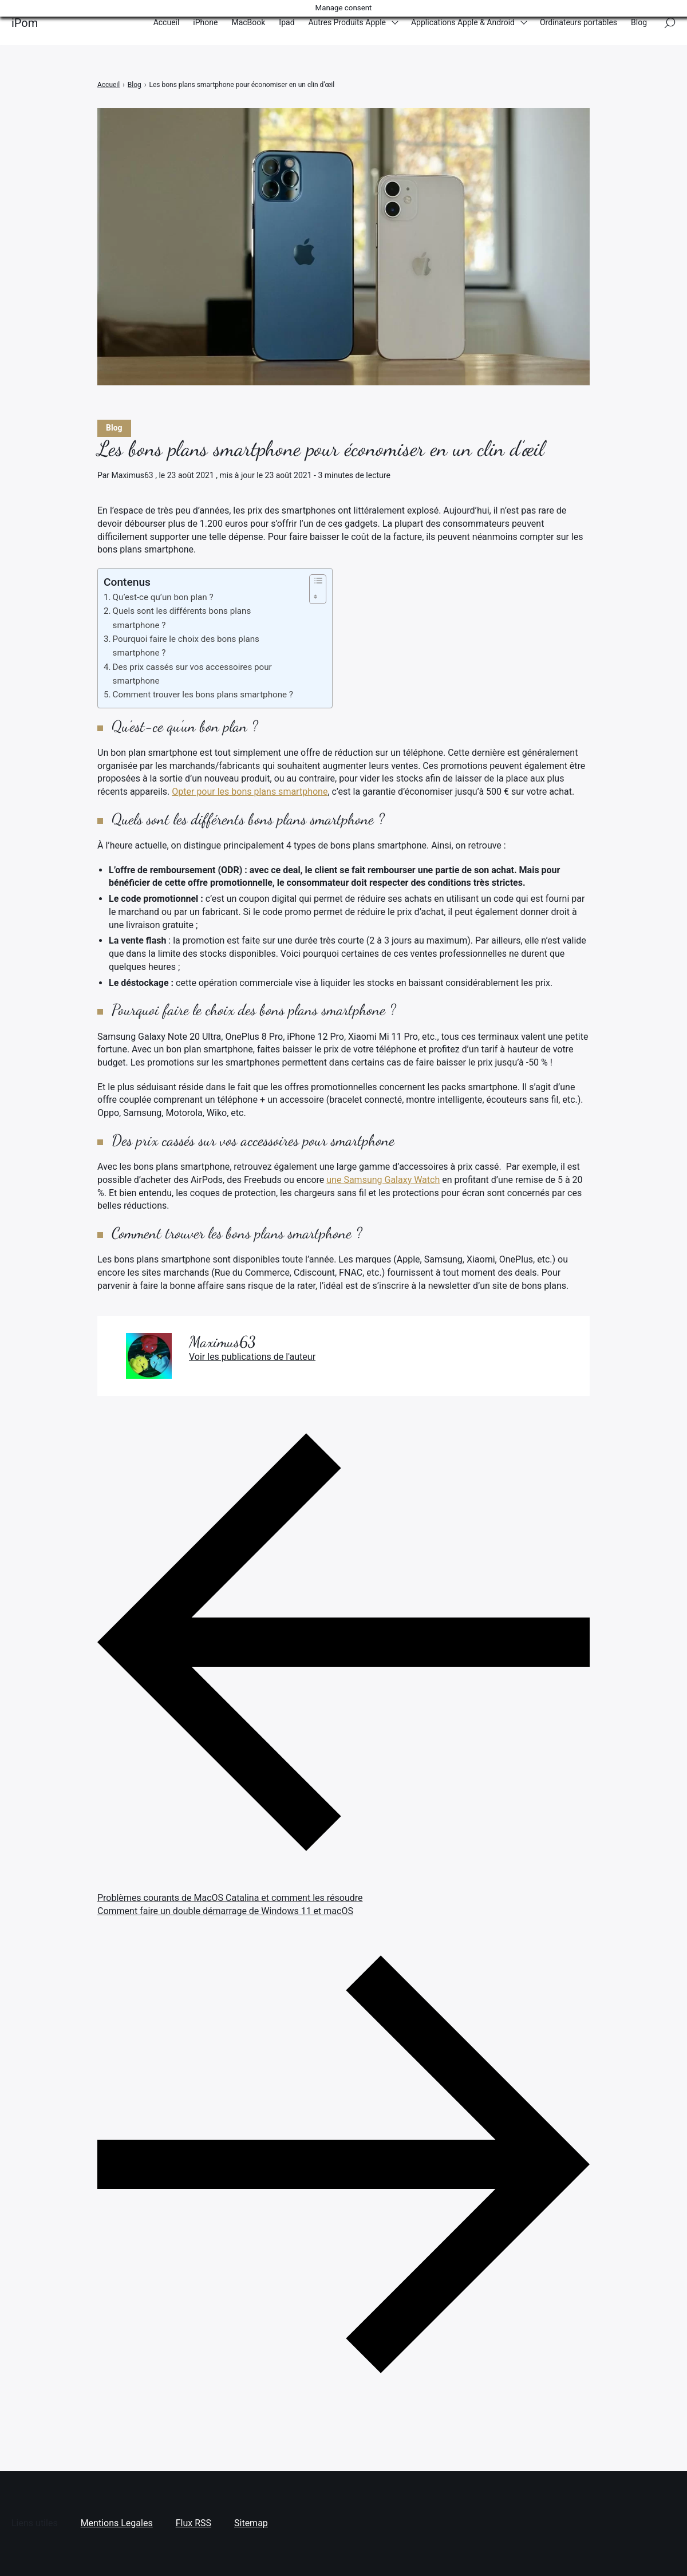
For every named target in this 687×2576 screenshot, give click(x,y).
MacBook (248, 22)
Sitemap (251, 2523)
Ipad (286, 22)
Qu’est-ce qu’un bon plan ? (163, 597)
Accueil (166, 22)
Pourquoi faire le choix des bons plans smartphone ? (186, 646)
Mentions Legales (117, 2523)
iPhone (205, 22)
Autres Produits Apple (347, 22)
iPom (24, 23)
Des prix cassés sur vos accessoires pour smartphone (192, 674)
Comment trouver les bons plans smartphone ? (203, 694)
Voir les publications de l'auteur (252, 1356)
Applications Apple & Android (463, 22)
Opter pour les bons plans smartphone (249, 791)
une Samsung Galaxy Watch (383, 1179)
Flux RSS (193, 2523)
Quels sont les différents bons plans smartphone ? (182, 618)
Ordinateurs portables (578, 22)
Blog (639, 22)
